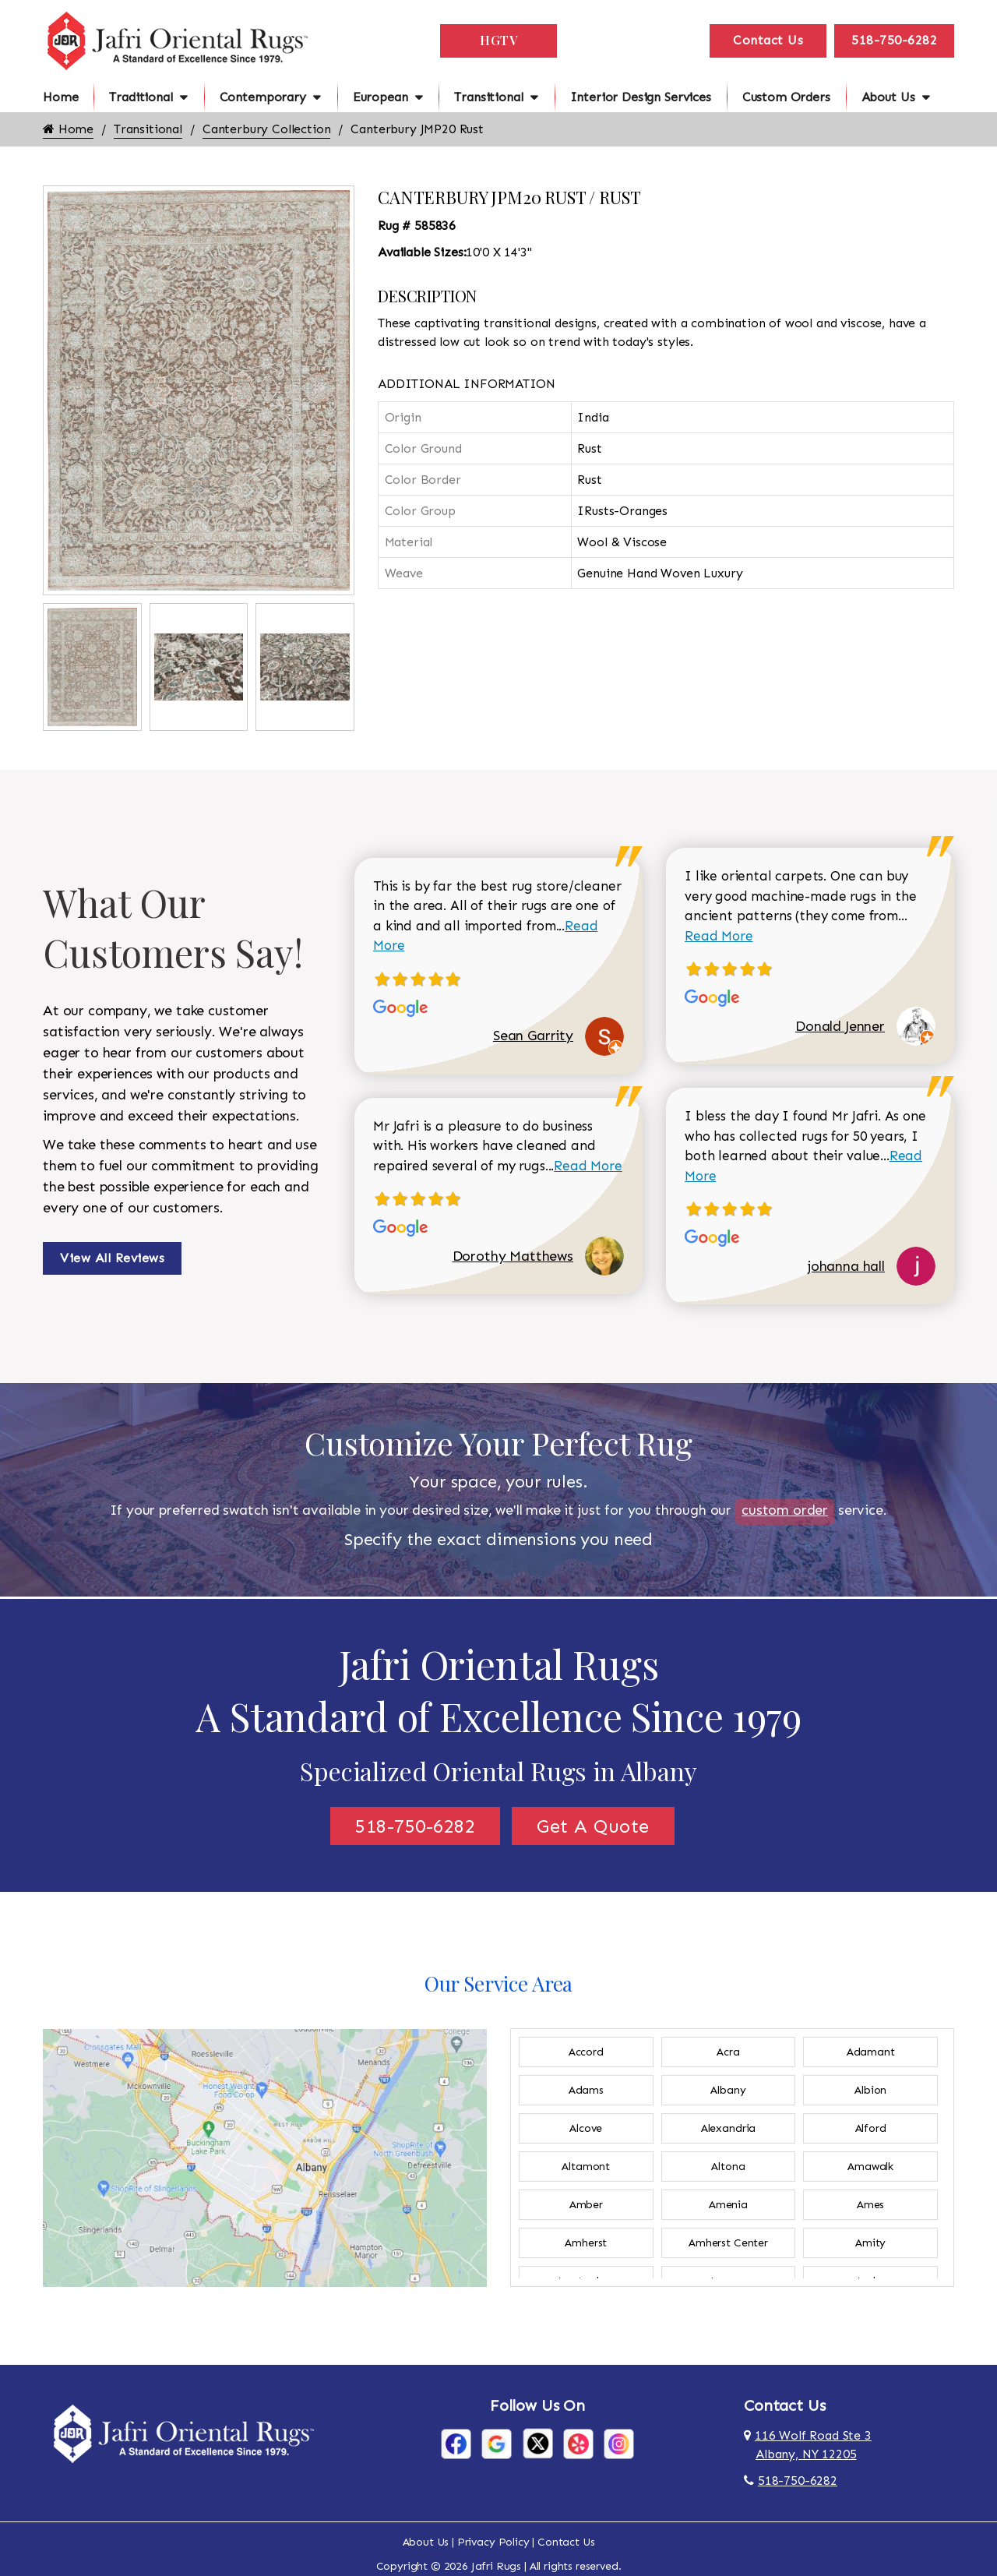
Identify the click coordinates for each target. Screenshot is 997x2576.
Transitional (488, 97)
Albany (727, 2090)
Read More (588, 1165)
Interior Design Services (640, 97)
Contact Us (768, 40)
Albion (870, 2090)
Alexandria (728, 2128)
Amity (870, 2243)
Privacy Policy (493, 2542)
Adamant (871, 2052)
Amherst (586, 2243)
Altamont (586, 2166)
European (380, 97)
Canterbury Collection (267, 129)
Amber (586, 2204)
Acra (728, 2052)
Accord (586, 2052)
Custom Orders (786, 97)
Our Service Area (498, 1983)
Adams (586, 2090)
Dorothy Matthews (513, 1256)
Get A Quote (593, 1826)
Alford (870, 2128)
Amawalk (870, 2166)
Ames (870, 2204)
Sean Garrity (533, 1035)
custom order (785, 1510)
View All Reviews (112, 1258)
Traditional (140, 97)
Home (60, 97)
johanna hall (846, 1266)
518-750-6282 (894, 40)
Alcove (585, 2128)
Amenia (728, 2204)
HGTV (498, 40)
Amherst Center (728, 2243)
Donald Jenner (840, 1026)
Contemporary (263, 97)
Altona (728, 2166)
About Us (888, 97)
